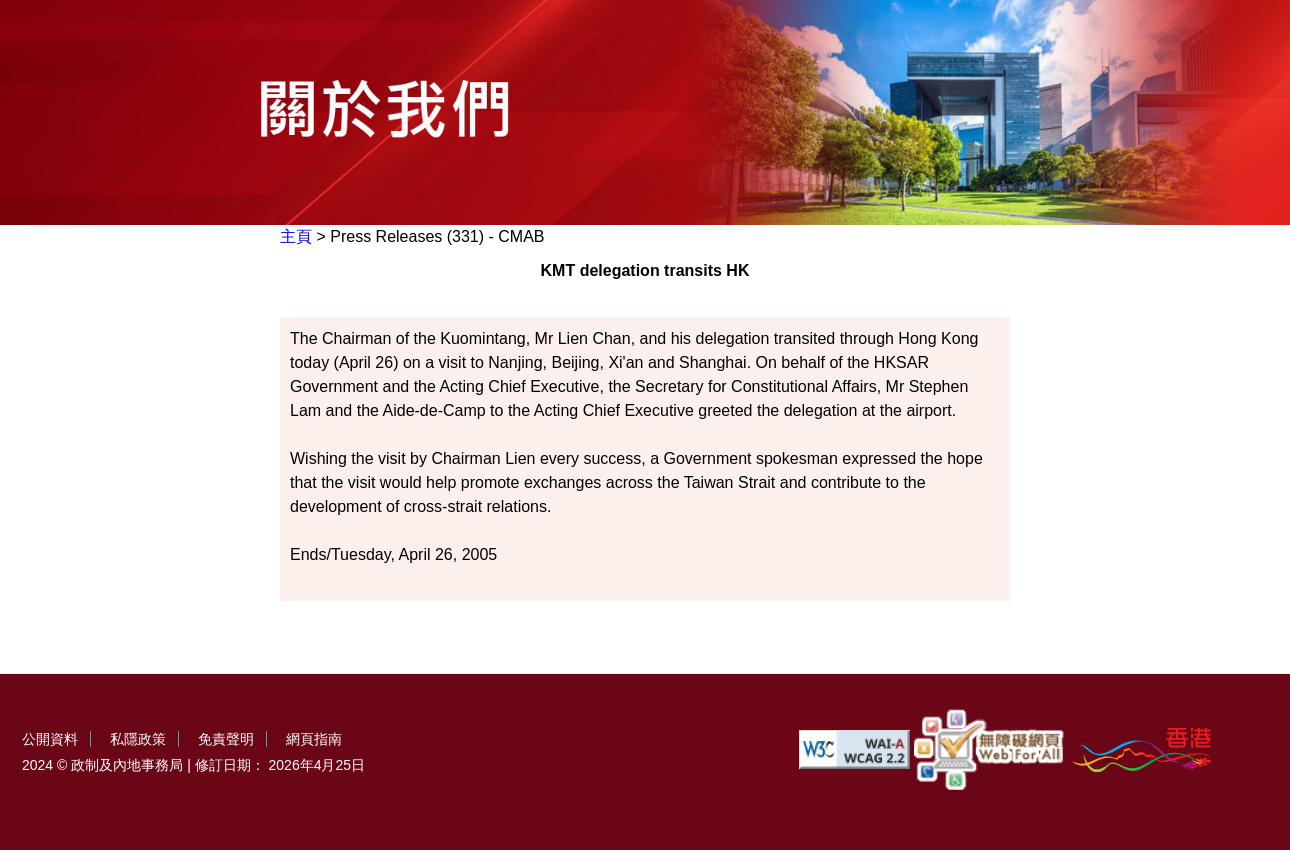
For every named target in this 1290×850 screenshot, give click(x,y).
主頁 (296, 236)
